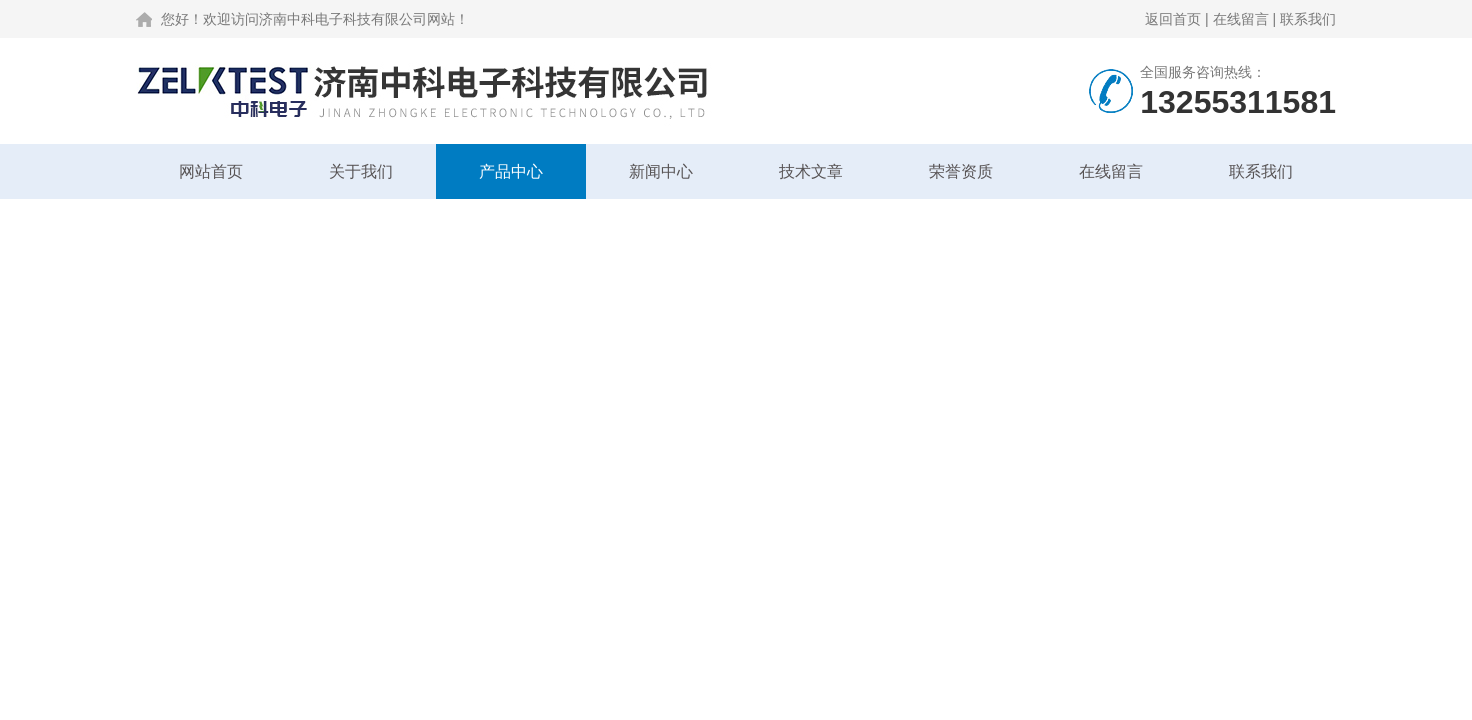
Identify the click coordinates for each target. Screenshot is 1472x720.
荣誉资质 (961, 171)
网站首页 (211, 171)
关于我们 (361, 171)
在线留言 (1241, 19)
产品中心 (511, 171)
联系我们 (1308, 19)
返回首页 (1173, 19)
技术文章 (811, 171)
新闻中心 (661, 171)
